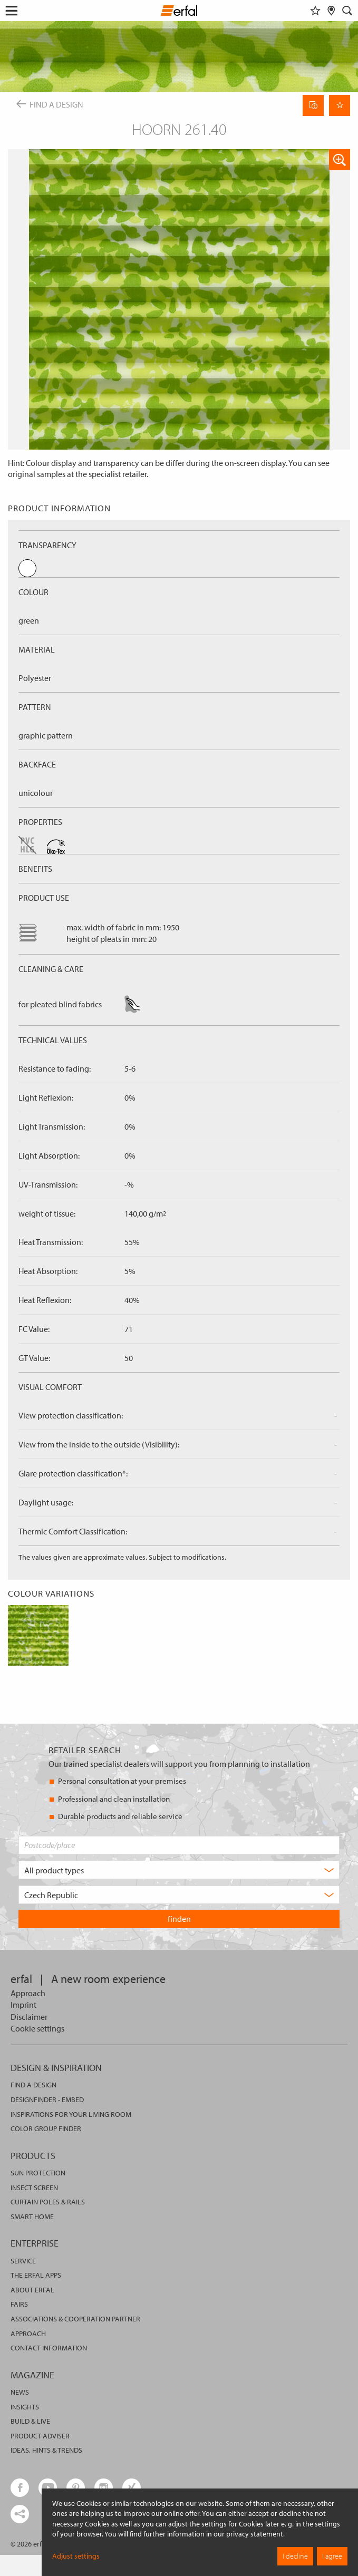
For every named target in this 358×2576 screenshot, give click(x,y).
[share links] (20, 2514)
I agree (332, 2556)
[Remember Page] (339, 105)
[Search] (347, 10)
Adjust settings (76, 2556)
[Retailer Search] (331, 10)
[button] (339, 159)
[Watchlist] (315, 10)
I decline (295, 2556)
